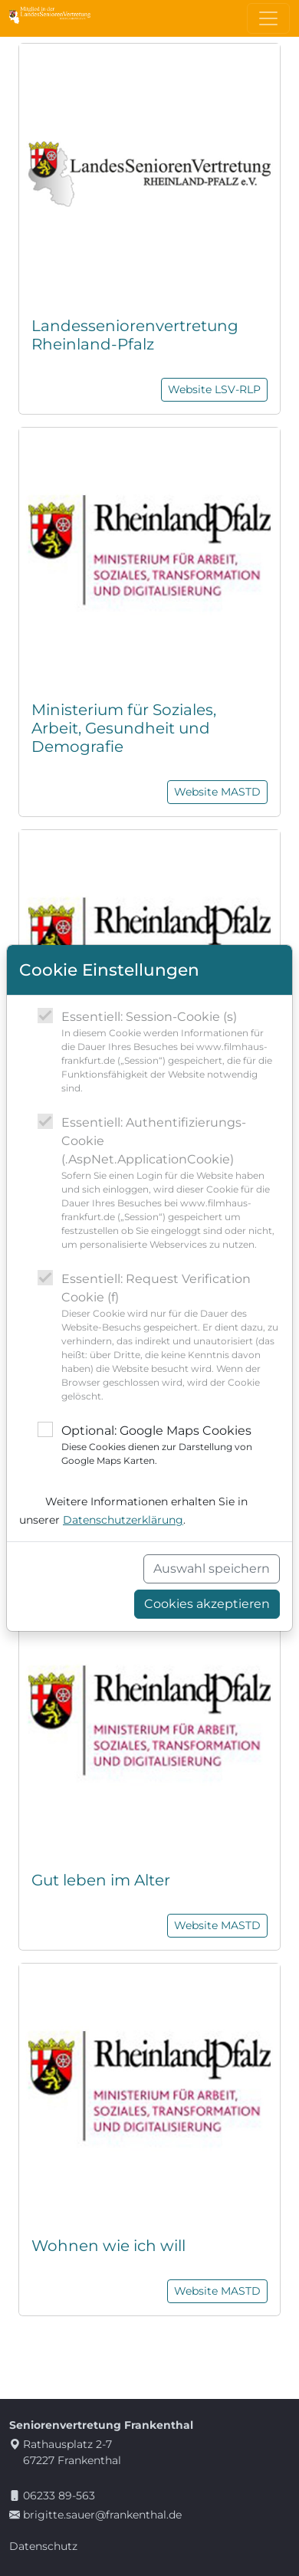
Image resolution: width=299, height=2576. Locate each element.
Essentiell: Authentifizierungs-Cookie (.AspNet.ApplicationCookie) (170, 1183)
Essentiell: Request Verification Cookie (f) (170, 1337)
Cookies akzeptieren (207, 1603)
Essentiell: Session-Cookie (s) (170, 1052)
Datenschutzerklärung (123, 1520)
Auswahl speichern (211, 1568)
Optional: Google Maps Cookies (170, 1445)
